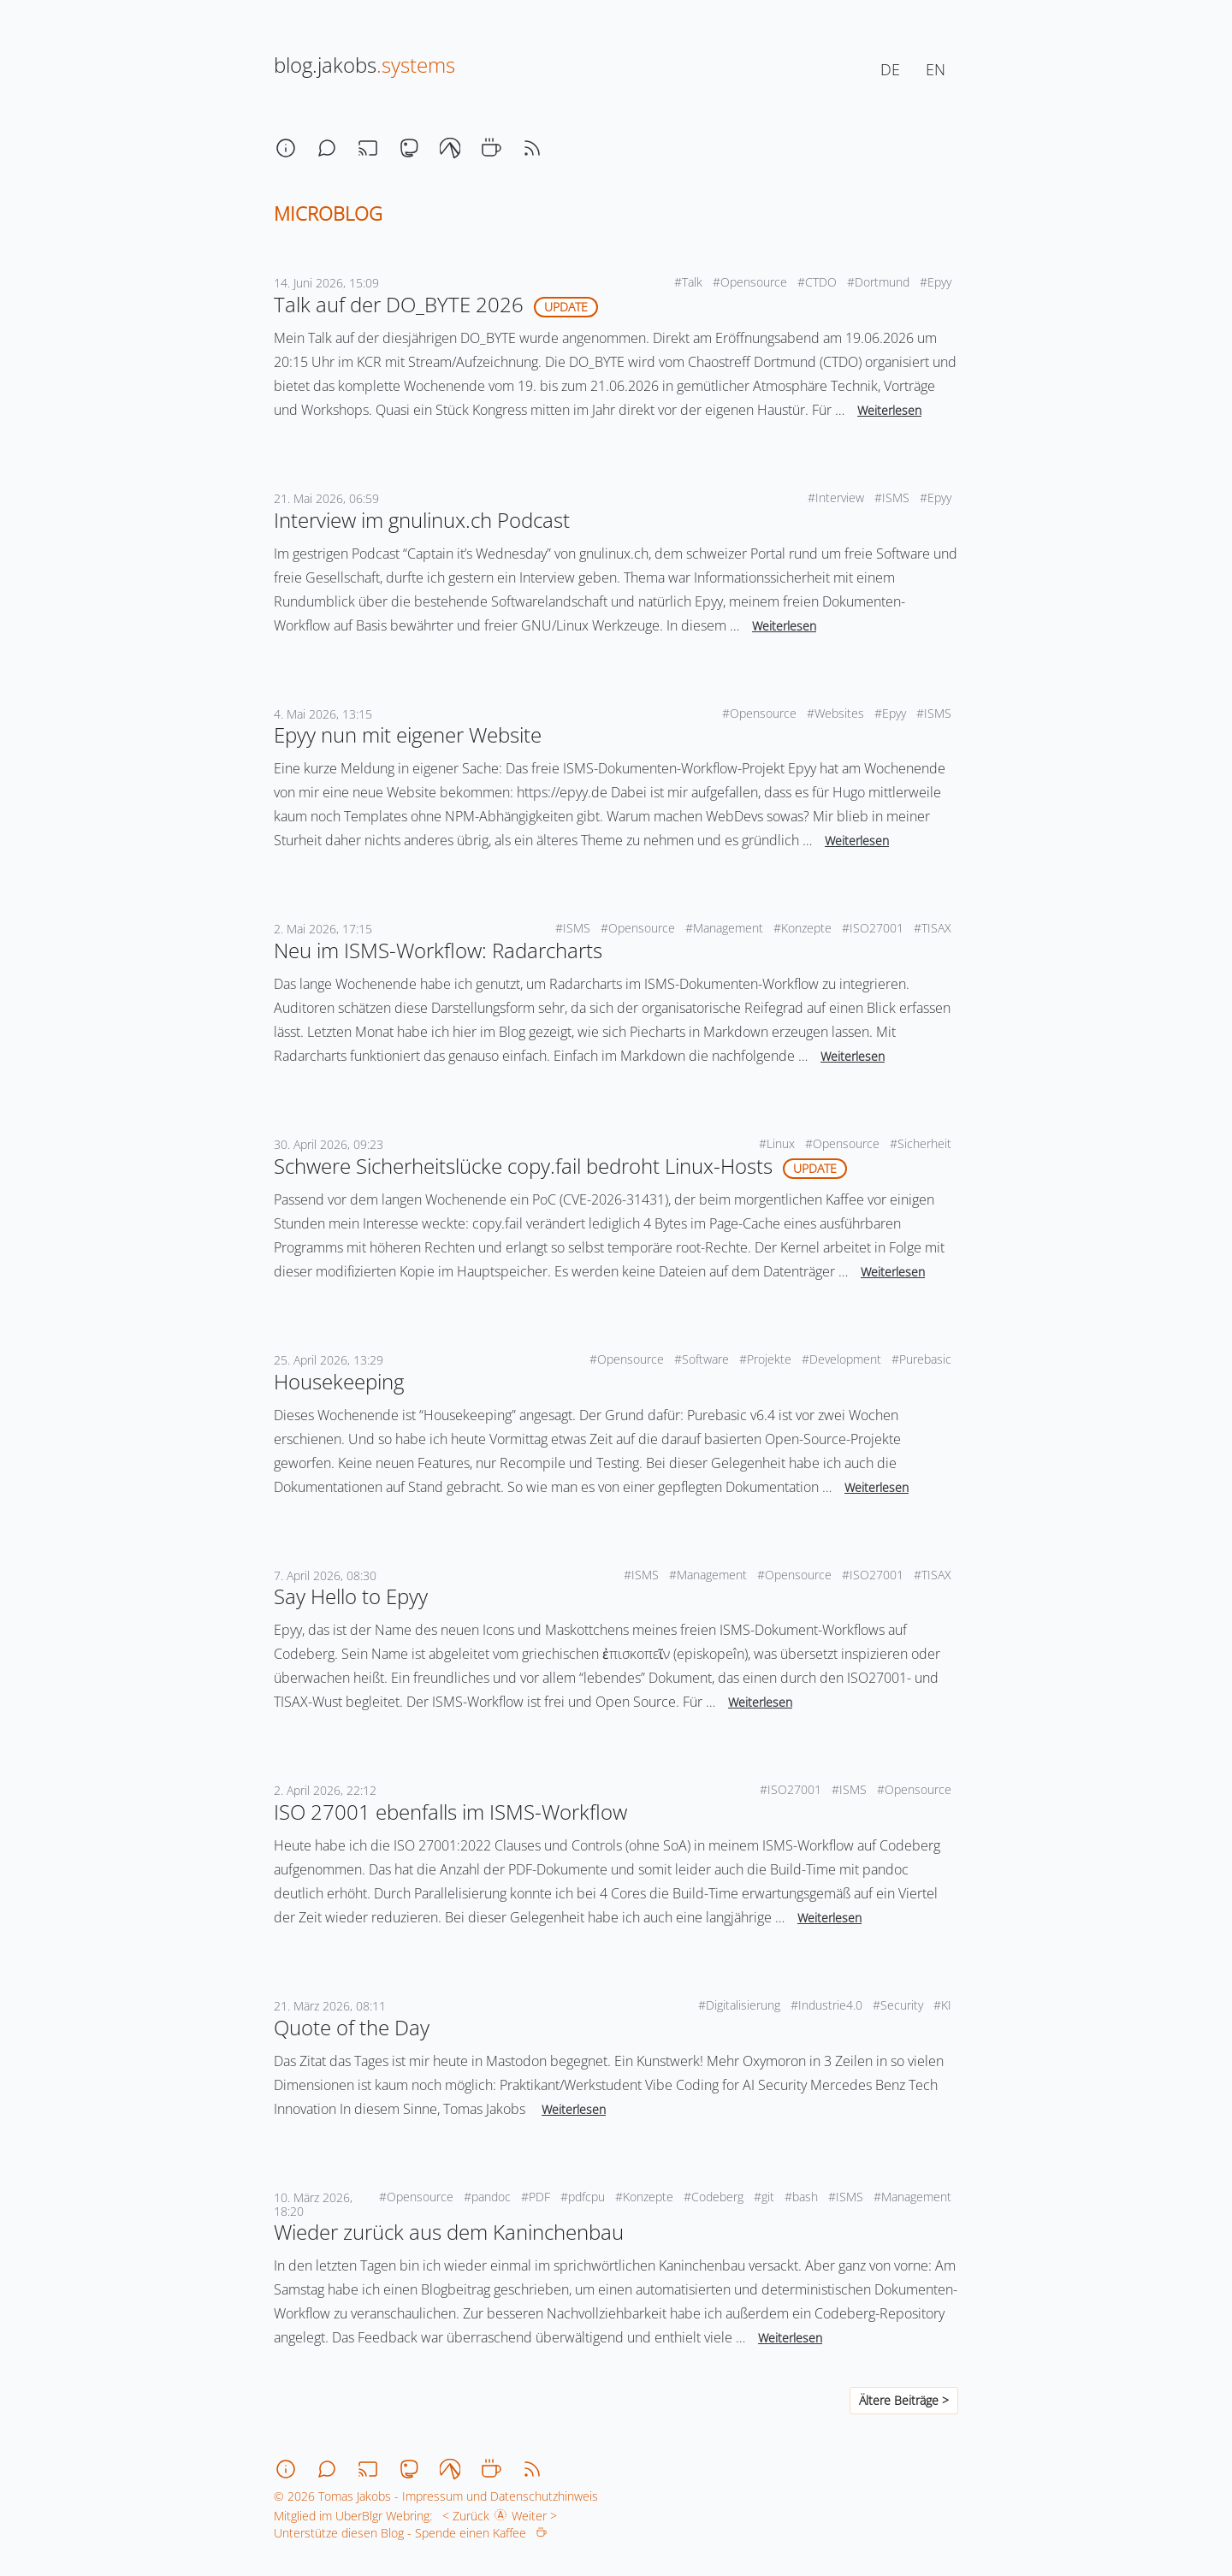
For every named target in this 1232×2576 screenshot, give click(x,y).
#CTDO (818, 282)
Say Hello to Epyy (351, 1596)
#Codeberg (715, 2196)
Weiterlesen (889, 410)
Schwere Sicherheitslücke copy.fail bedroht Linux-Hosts (523, 1166)
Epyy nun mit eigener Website (408, 734)
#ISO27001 (874, 928)
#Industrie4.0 (828, 2005)
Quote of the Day (351, 2027)
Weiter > (538, 2516)
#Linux (778, 1143)
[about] (285, 148)
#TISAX (934, 928)
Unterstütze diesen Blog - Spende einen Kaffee (410, 2533)
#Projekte (767, 1359)
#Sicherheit (922, 1143)
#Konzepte (804, 928)
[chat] (326, 148)
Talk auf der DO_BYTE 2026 (399, 304)
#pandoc (489, 2196)
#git (766, 2196)
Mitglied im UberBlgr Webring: (353, 2516)
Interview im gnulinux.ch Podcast (422, 520)
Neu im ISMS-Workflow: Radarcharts (438, 950)
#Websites (837, 713)
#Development (843, 1359)
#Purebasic (923, 1359)
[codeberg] (450, 148)
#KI (944, 2005)
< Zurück (462, 2516)
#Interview (838, 497)
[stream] (367, 148)
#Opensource (752, 282)
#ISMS (893, 497)
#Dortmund (880, 282)
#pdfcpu (584, 2196)
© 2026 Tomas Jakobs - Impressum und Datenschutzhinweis (436, 2496)
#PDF (537, 2196)
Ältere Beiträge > (904, 2400)
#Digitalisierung (741, 2005)
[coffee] (491, 148)
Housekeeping (339, 1381)
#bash (803, 2196)
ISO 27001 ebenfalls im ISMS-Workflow (450, 1811)
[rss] (532, 148)
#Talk (690, 282)
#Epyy (937, 282)
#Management (726, 928)
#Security (900, 2005)
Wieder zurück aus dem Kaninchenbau (449, 2232)
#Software (703, 1359)
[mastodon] (408, 148)
